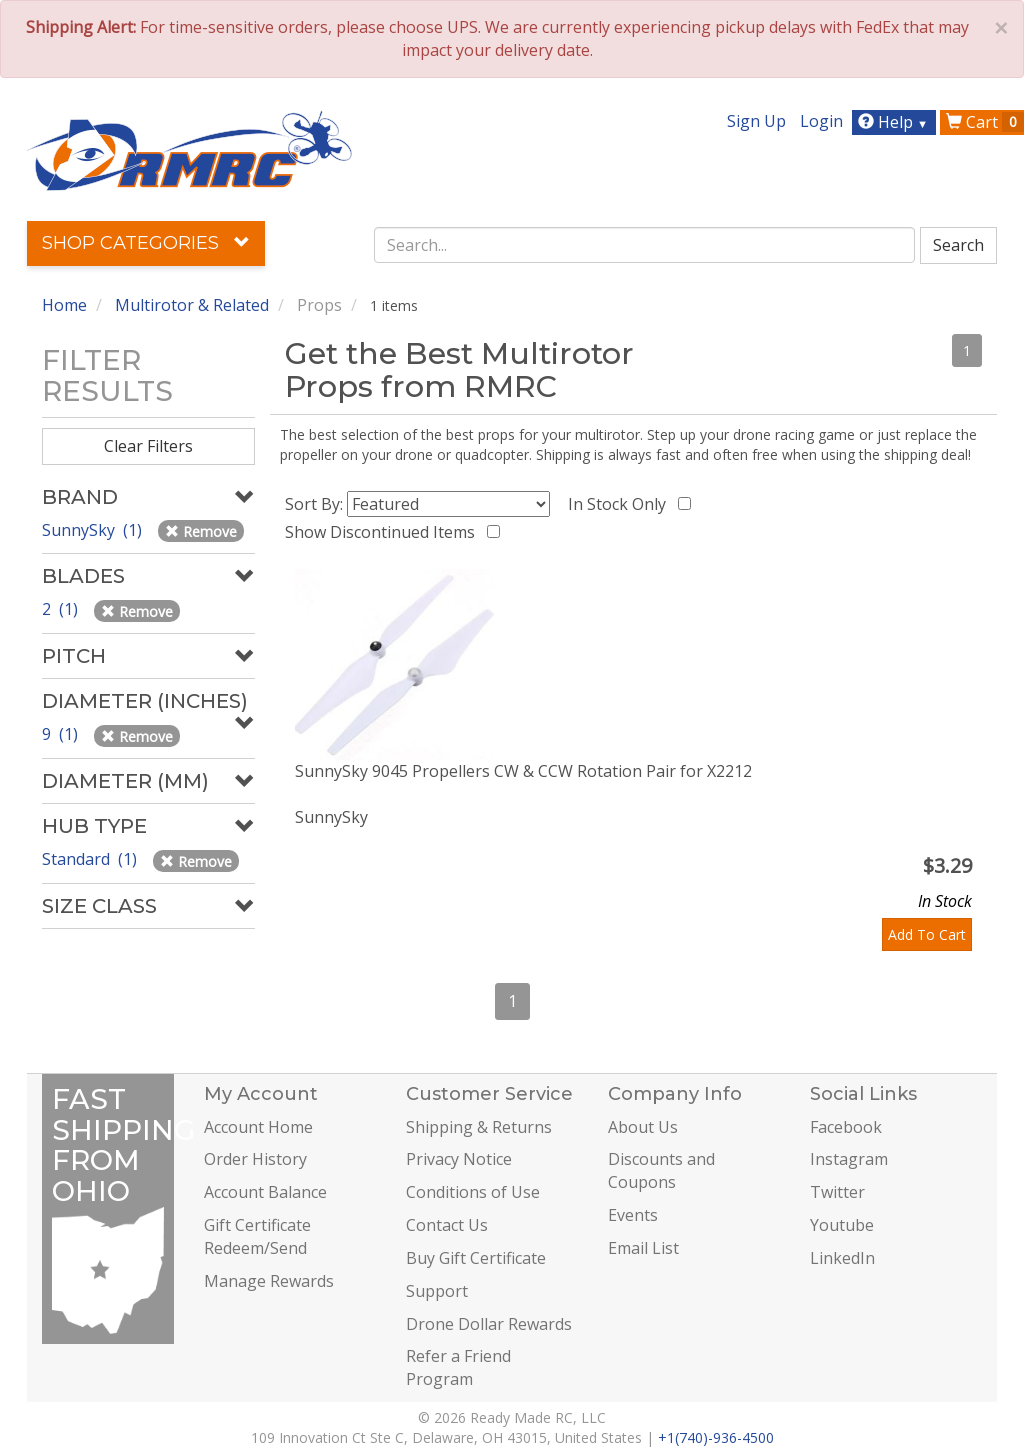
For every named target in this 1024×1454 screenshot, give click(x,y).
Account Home (258, 1127)
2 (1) (62, 609)
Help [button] (895, 122)
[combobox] (644, 245)
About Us (643, 1127)
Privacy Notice (459, 1159)
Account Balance (265, 1192)
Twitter (837, 1192)
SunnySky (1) (94, 530)
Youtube (842, 1225)
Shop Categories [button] (146, 243)
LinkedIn (842, 1258)
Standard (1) (91, 859)
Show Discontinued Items (384, 532)
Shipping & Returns (479, 1127)
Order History (255, 1159)
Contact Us (447, 1225)
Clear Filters (148, 446)
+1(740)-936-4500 (716, 1437)
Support (437, 1291)
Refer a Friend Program (458, 1367)
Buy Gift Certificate (476, 1258)
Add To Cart (927, 934)
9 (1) (62, 734)
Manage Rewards (269, 1281)
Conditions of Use (473, 1192)
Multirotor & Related (192, 305)
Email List (643, 1248)
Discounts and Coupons (661, 1170)
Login (821, 121)
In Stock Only (621, 504)
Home (64, 305)
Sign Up (756, 121)
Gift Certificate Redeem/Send (257, 1236)
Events (633, 1215)
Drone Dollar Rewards (489, 1324)
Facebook (846, 1127)
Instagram (849, 1159)
